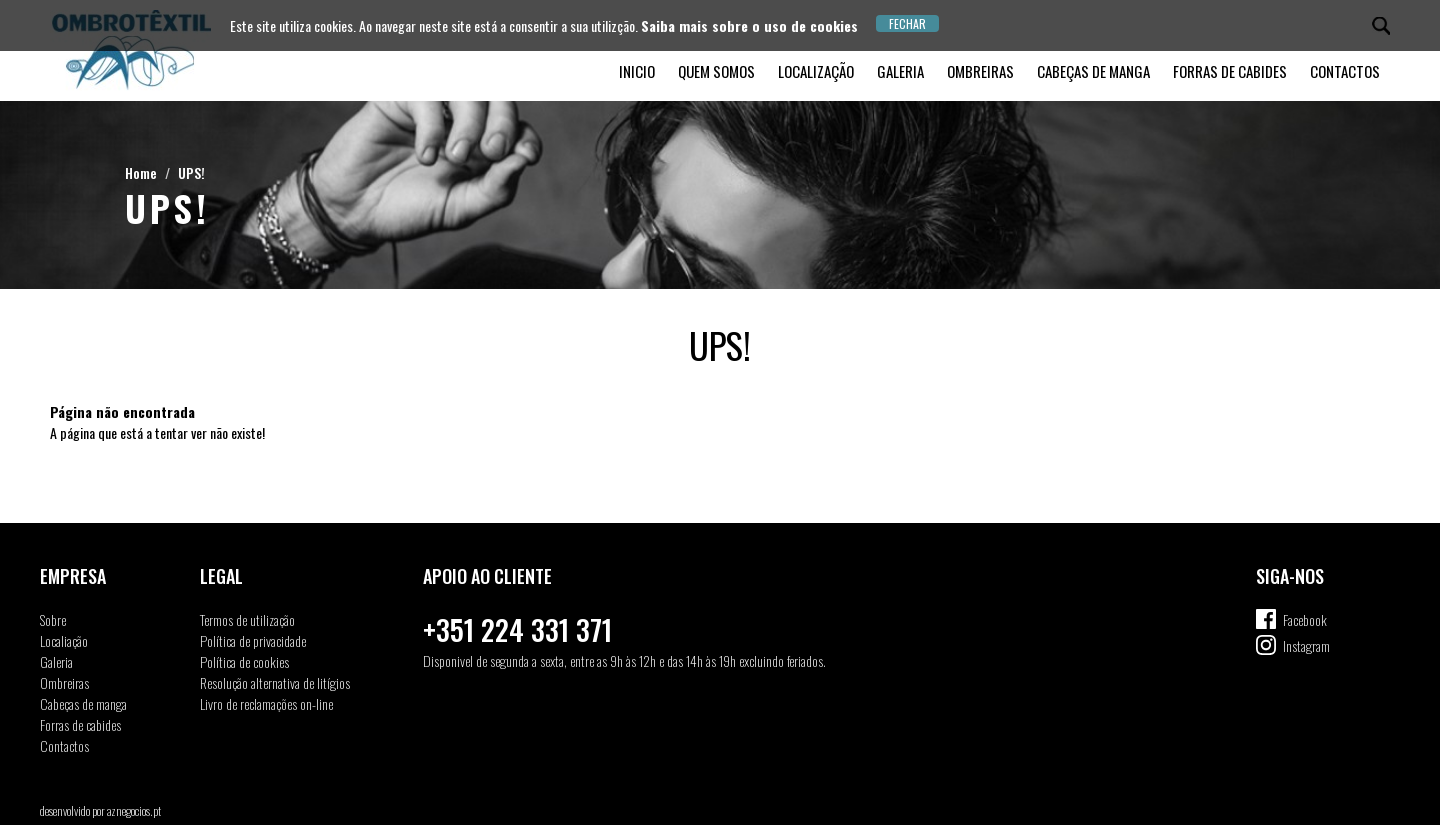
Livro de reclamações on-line (266, 703)
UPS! (191, 172)
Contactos (1345, 71)
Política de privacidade (253, 640)
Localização (816, 71)
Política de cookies (244, 661)
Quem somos (716, 71)
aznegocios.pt (134, 810)
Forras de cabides (1230, 71)
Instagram (1306, 645)
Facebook (1305, 619)
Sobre (53, 619)
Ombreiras (980, 71)
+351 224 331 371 (517, 629)
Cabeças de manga (1093, 71)
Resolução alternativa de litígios (275, 682)
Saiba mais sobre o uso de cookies (749, 25)
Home (141, 172)
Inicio (637, 71)
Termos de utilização (247, 619)
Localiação (64, 640)
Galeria (900, 71)
